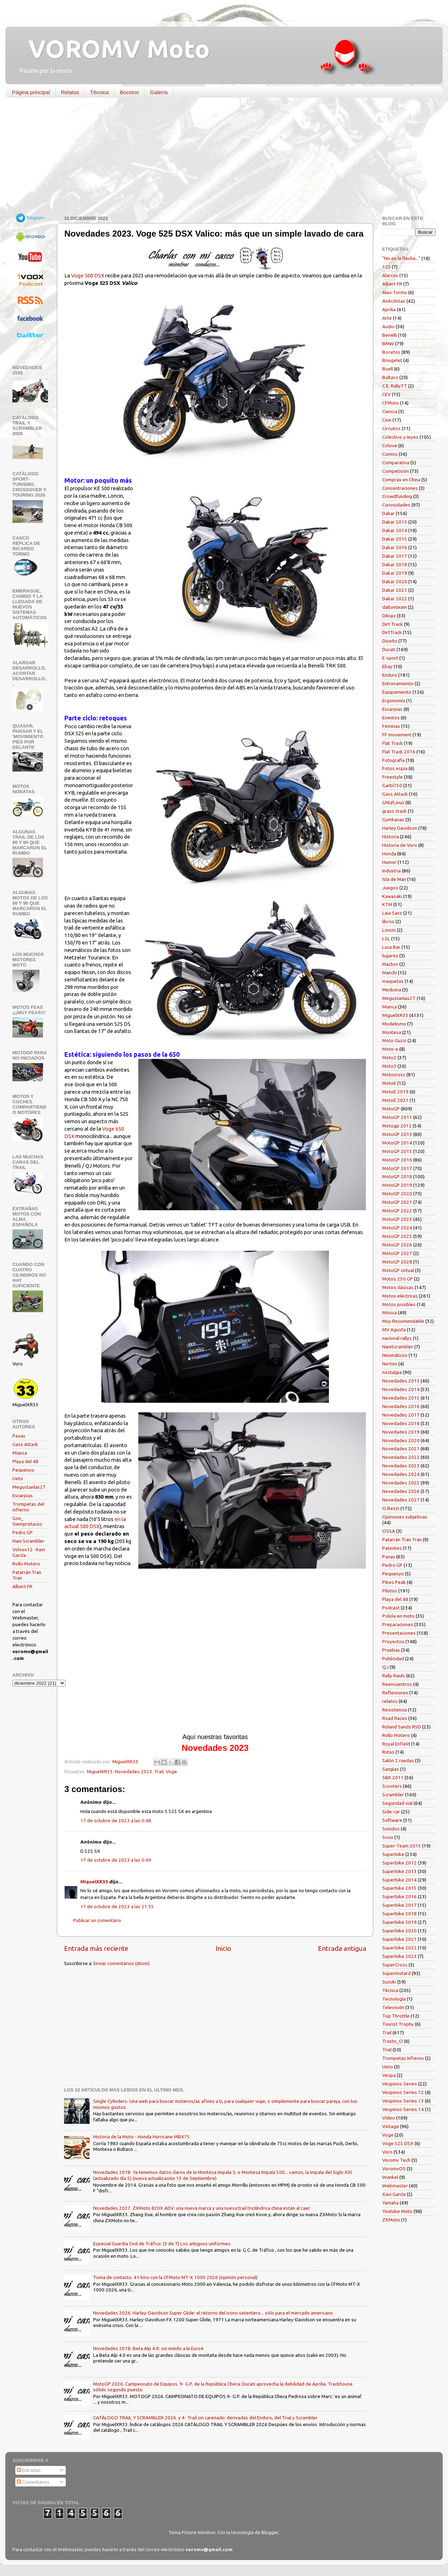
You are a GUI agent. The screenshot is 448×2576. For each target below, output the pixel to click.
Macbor (390, 964)
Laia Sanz (392, 913)
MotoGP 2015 (397, 1151)
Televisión (393, 2007)
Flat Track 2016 (398, 751)
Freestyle (392, 777)
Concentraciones (400, 488)
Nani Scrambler (28, 1541)
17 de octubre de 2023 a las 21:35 (117, 1906)
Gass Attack (25, 1444)
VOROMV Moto (113, 49)
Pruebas (391, 1650)
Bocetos (129, 92)
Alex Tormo (394, 292)
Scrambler (393, 1794)
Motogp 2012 (397, 1126)
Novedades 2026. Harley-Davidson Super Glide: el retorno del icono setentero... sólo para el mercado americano (213, 2313)
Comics (390, 454)
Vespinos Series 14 (403, 2109)
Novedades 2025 (401, 1482)
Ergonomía (393, 700)
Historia (390, 836)
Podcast (391, 1608)
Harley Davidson (399, 828)
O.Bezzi (390, 1508)
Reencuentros (397, 1684)
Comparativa (395, 462)
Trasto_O (392, 2041)
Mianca (19, 1453)
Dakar (388, 513)
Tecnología (394, 1999)
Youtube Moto (397, 2211)
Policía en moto (398, 1616)
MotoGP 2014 (397, 1143)
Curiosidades (396, 505)
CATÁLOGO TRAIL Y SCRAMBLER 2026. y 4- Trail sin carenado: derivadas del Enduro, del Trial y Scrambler (205, 2417)
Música (389, 1312)
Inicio (223, 1948)
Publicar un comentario (97, 1920)
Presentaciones (399, 1633)
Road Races (394, 1718)
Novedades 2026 (401, 1491)
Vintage (390, 2126)
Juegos (390, 888)
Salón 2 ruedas (398, 1760)
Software (392, 1820)
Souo (387, 1837)
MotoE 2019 (395, 1091)
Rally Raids (393, 1675)
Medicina (391, 989)
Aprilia (389, 309)
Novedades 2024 (401, 1474)
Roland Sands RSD (401, 1727)
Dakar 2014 (394, 530)
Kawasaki (392, 896)
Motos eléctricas (400, 1296)
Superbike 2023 (399, 1956)
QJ (385, 1667)
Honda (389, 853)
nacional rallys (397, 1338)
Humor (389, 862)
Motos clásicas (398, 1287)
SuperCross (394, 1965)
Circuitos (391, 428)
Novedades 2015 (401, 1398)
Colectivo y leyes (400, 437)
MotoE (389, 1083)
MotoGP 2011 (397, 1117)
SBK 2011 (393, 1777)
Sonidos (391, 1828)
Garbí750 (392, 785)
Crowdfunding (397, 496)
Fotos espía (394, 768)
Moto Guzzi (394, 1040)
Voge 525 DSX (398, 2143)
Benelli (389, 335)
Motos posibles (399, 1304)
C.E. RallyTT (394, 386)
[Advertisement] (218, 158)
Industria (391, 870)
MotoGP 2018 (397, 1176)
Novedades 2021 (401, 1448)
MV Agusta (394, 1329)
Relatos (70, 92)
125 (386, 267)
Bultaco (390, 377)
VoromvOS (394, 2168)
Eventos (391, 717)
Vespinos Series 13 (403, 2101)
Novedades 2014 (401, 1389)
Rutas (388, 1752)
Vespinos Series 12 (403, 2092)
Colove (389, 445)
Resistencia (394, 1709)
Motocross (393, 1074)
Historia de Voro (399, 845)
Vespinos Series (399, 2084)
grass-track (394, 811)
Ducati (388, 649)
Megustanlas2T (29, 1487)
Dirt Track (392, 624)
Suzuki (389, 1982)
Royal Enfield (396, 1744)
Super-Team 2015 (401, 1846)
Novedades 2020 (401, 1440)
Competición (395, 471)
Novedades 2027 (401, 1500)
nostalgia (392, 1372)
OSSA (388, 1531)
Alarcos (390, 275)
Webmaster (395, 2185)
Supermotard (396, 1973)
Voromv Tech (396, 2160)
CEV (386, 394)
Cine (386, 420)
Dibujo (389, 615)
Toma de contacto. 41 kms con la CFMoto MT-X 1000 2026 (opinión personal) (175, 2277)
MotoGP (391, 1108)
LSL (386, 938)
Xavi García (394, 2194)
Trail (159, 1771)
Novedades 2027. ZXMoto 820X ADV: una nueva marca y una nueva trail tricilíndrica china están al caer (201, 2208)
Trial (386, 2049)
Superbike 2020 (399, 1930)
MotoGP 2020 (397, 1193)
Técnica (99, 92)
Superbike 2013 (399, 1871)
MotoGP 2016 (397, 1160)
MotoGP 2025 (397, 1236)
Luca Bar (391, 947)
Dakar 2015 (394, 539)
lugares (390, 955)
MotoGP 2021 (397, 1202)
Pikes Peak (394, 1582)
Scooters (392, 1786)
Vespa (389, 2075)
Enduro (389, 675)
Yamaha (390, 2203)
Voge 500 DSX (87, 275)
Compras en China (401, 479)
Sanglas (390, 1769)
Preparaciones (397, 1624)
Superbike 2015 (399, 1888)
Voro (387, 2152)
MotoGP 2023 (397, 1219)
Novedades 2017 (401, 1415)
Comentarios (33, 2482)
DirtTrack (392, 632)
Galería (158, 92)
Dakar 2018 (394, 564)
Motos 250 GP (397, 1279)
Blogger (269, 2532)
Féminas (391, 726)
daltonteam (394, 607)
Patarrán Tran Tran (402, 1539)
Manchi (389, 972)
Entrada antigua (342, 1948)
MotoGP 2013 (397, 1134)
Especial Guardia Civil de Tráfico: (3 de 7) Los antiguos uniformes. (162, 2243)
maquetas (393, 981)
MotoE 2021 (395, 1100)
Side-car (391, 1811)
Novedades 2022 (401, 1457)
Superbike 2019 (399, 1922)
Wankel (390, 2177)
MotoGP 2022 (397, 1210)
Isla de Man (394, 879)
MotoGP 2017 (397, 1168)
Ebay (387, 666)
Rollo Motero (26, 1563)
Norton (389, 1364)
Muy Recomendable (403, 1321)
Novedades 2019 (401, 1432)
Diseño (389, 641)
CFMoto (390, 403)
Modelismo (394, 1024)
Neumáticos (394, 1355)
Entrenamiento (398, 683)
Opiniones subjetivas (404, 1517)
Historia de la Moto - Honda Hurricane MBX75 (141, 2136)
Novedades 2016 (401, 1406)
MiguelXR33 (100, 1771)
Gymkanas (393, 819)
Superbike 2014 (399, 1880)
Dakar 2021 (394, 590)
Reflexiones (395, 1692)
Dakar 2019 (394, 573)
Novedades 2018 (401, 1423)
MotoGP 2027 (397, 1253)
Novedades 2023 (133, 1771)
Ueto (17, 1478)
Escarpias (22, 1495)
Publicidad (393, 1658)
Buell (387, 369)
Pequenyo (23, 1470)
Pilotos (389, 1590)
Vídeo (388, 2118)
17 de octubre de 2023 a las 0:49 (115, 1860)
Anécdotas (393, 301)
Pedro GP (22, 1532)
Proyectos (393, 1641)
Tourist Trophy (398, 2024)
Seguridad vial (397, 1803)
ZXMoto (391, 2220)
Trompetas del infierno (28, 1506)
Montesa (391, 1032)
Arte (387, 318)
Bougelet (392, 360)
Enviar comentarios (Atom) (122, 1963)
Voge (171, 1771)
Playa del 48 (25, 1461)
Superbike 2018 (399, 1913)
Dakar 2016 (394, 547)
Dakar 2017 (394, 556)
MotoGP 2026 (397, 1245)
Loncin (389, 930)
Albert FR (22, 1586)
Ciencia (389, 411)
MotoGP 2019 (397, 1185)
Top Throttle (396, 2016)
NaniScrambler (397, 1346)
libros (388, 921)
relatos (390, 1701)
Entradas (29, 2470)
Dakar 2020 (394, 581)
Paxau (18, 1436)
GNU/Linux (393, 802)
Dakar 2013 (394, 522)
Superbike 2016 (399, 1896)
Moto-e (390, 1049)
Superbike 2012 (399, 1863)
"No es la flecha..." (401, 258)
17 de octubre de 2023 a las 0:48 (115, 1820)
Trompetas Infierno (403, 2058)
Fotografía (393, 760)
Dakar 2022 (394, 598)
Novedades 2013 (401, 1381)
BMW (388, 343)
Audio (388, 326)
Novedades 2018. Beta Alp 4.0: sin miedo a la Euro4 (148, 2348)
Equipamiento (396, 692)
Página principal (31, 92)
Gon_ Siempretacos (27, 1521)
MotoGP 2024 (397, 1227)
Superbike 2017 (399, 1905)
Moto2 (389, 1057)
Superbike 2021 (399, 1939)
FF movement (396, 734)
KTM (387, 904)
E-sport (390, 658)
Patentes (392, 1548)
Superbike (393, 1854)
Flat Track (392, 743)
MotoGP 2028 (397, 1262)
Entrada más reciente (96, 1948)
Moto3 (389, 1066)
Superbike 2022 (399, 1947)
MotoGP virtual (398, 1270)
